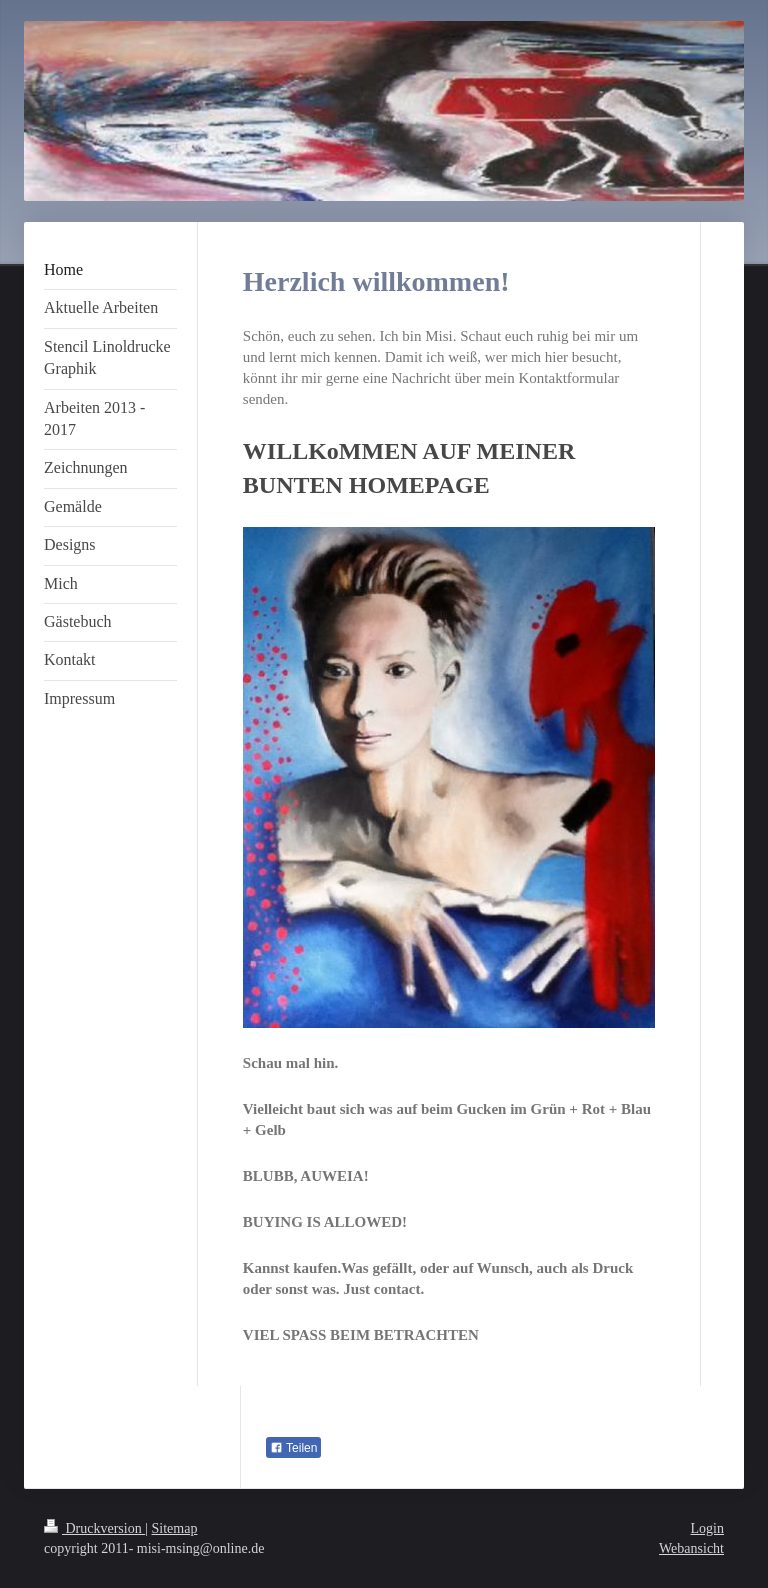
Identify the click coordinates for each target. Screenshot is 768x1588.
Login (707, 1528)
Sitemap (175, 1528)
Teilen (293, 1448)
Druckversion (94, 1528)
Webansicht (691, 1548)
